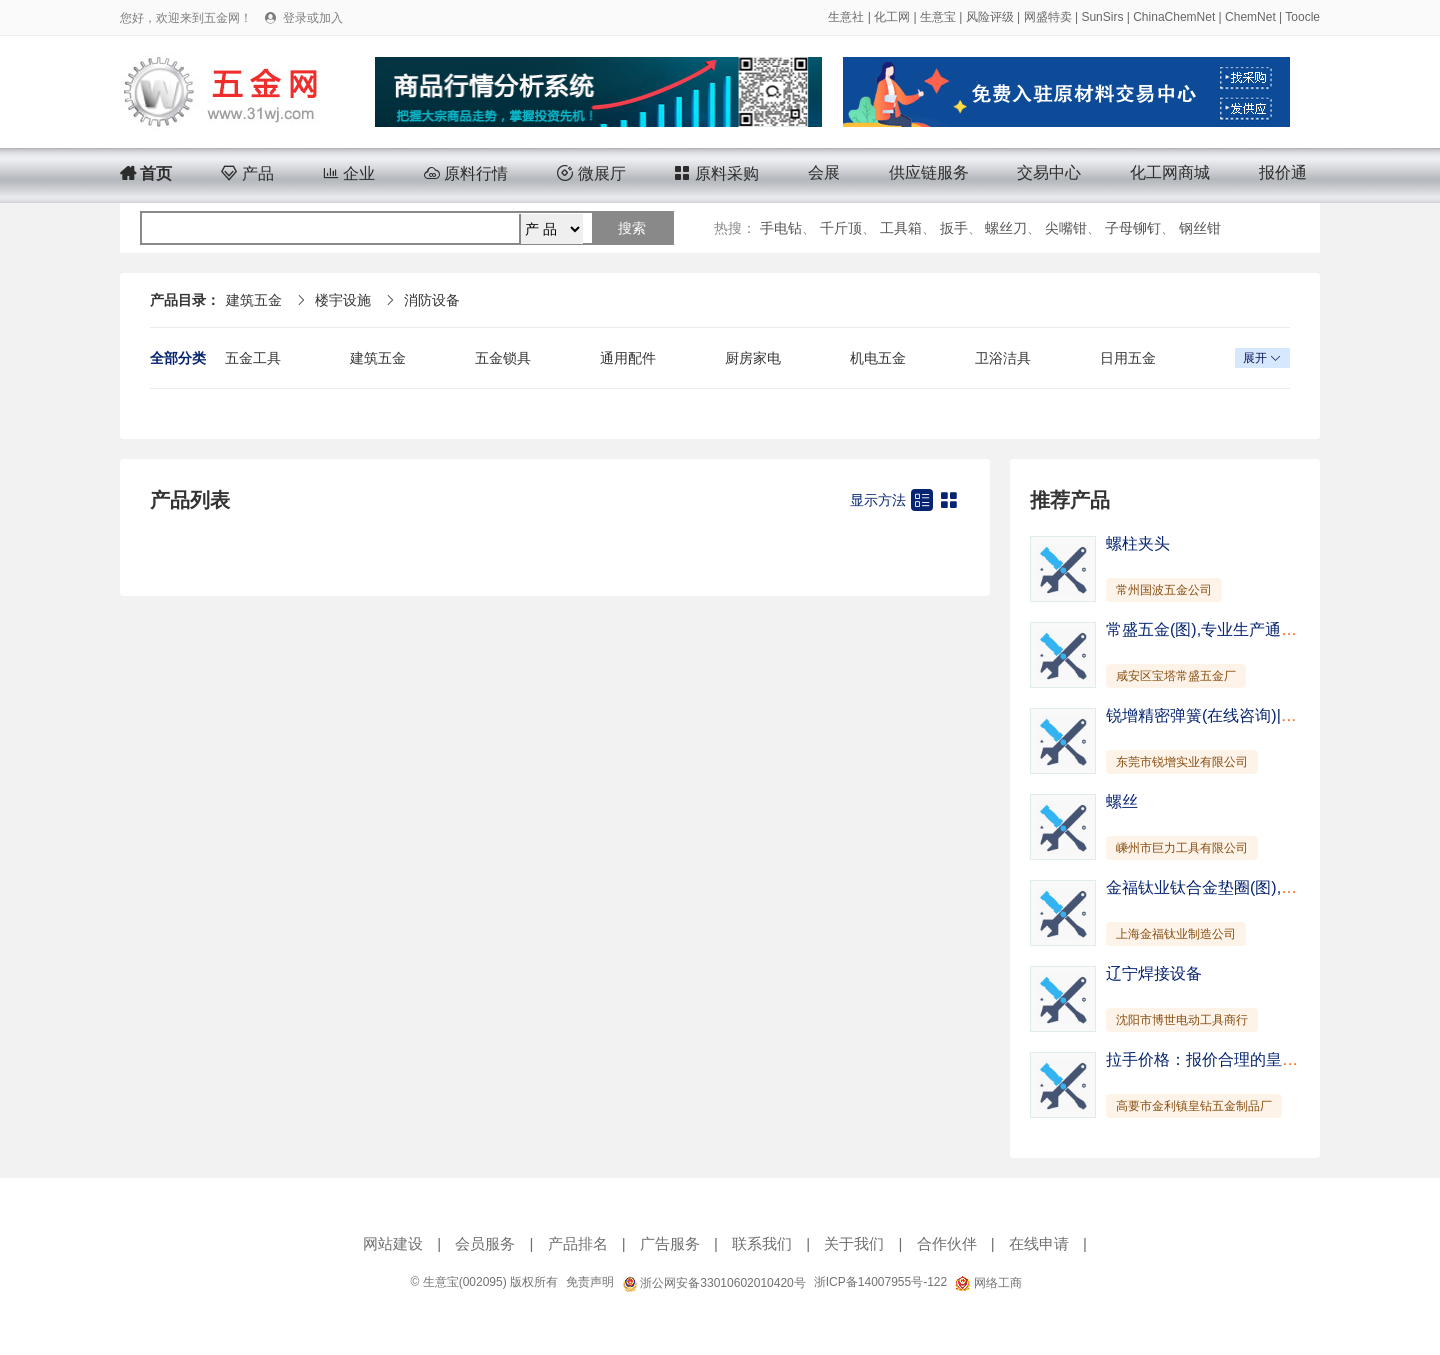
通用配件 (628, 358)
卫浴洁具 (1003, 358)
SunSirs (1102, 17)
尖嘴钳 (1066, 228)
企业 (349, 173)
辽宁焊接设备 (1154, 973)
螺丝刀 (1006, 228)
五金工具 (253, 358)
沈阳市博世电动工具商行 (1182, 1020)
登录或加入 (313, 18)
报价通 (1283, 172)
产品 (247, 173)
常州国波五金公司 (1164, 590)
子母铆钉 (1133, 228)
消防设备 (432, 300)
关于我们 (854, 1243)
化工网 (892, 17)
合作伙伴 (947, 1243)
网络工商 (988, 1283)
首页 (146, 173)
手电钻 (781, 228)
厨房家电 (753, 358)
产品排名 (578, 1243)
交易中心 (1049, 172)
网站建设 (393, 1243)
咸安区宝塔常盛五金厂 (1176, 676)
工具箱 (901, 228)
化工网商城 (1170, 172)
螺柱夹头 (1138, 543)
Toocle (1302, 17)
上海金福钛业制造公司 (1176, 934)
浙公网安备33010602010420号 (714, 1283)
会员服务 (485, 1243)
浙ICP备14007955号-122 (880, 1282)
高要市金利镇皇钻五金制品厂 (1194, 1106)
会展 (824, 172)
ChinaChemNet (1174, 17)
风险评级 (990, 17)
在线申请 (1039, 1243)
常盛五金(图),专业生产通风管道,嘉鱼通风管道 (1268, 629)
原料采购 (716, 173)
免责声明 (590, 1282)
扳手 (954, 228)
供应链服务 (929, 172)
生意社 (846, 17)
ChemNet (1250, 17)
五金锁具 (503, 358)
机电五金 (878, 358)
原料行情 (466, 173)
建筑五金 (254, 300)
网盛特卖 (1048, 17)
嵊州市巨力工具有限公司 (1182, 848)
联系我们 (762, 1243)
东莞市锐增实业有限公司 (1182, 762)
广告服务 (670, 1243)
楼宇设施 (343, 300)
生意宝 (938, 17)
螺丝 (1122, 801)
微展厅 (591, 173)
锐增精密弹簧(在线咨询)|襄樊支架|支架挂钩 (1259, 715)
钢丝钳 (1200, 228)
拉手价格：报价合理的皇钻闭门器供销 (1242, 1059)
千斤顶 (841, 228)
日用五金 (1128, 358)
